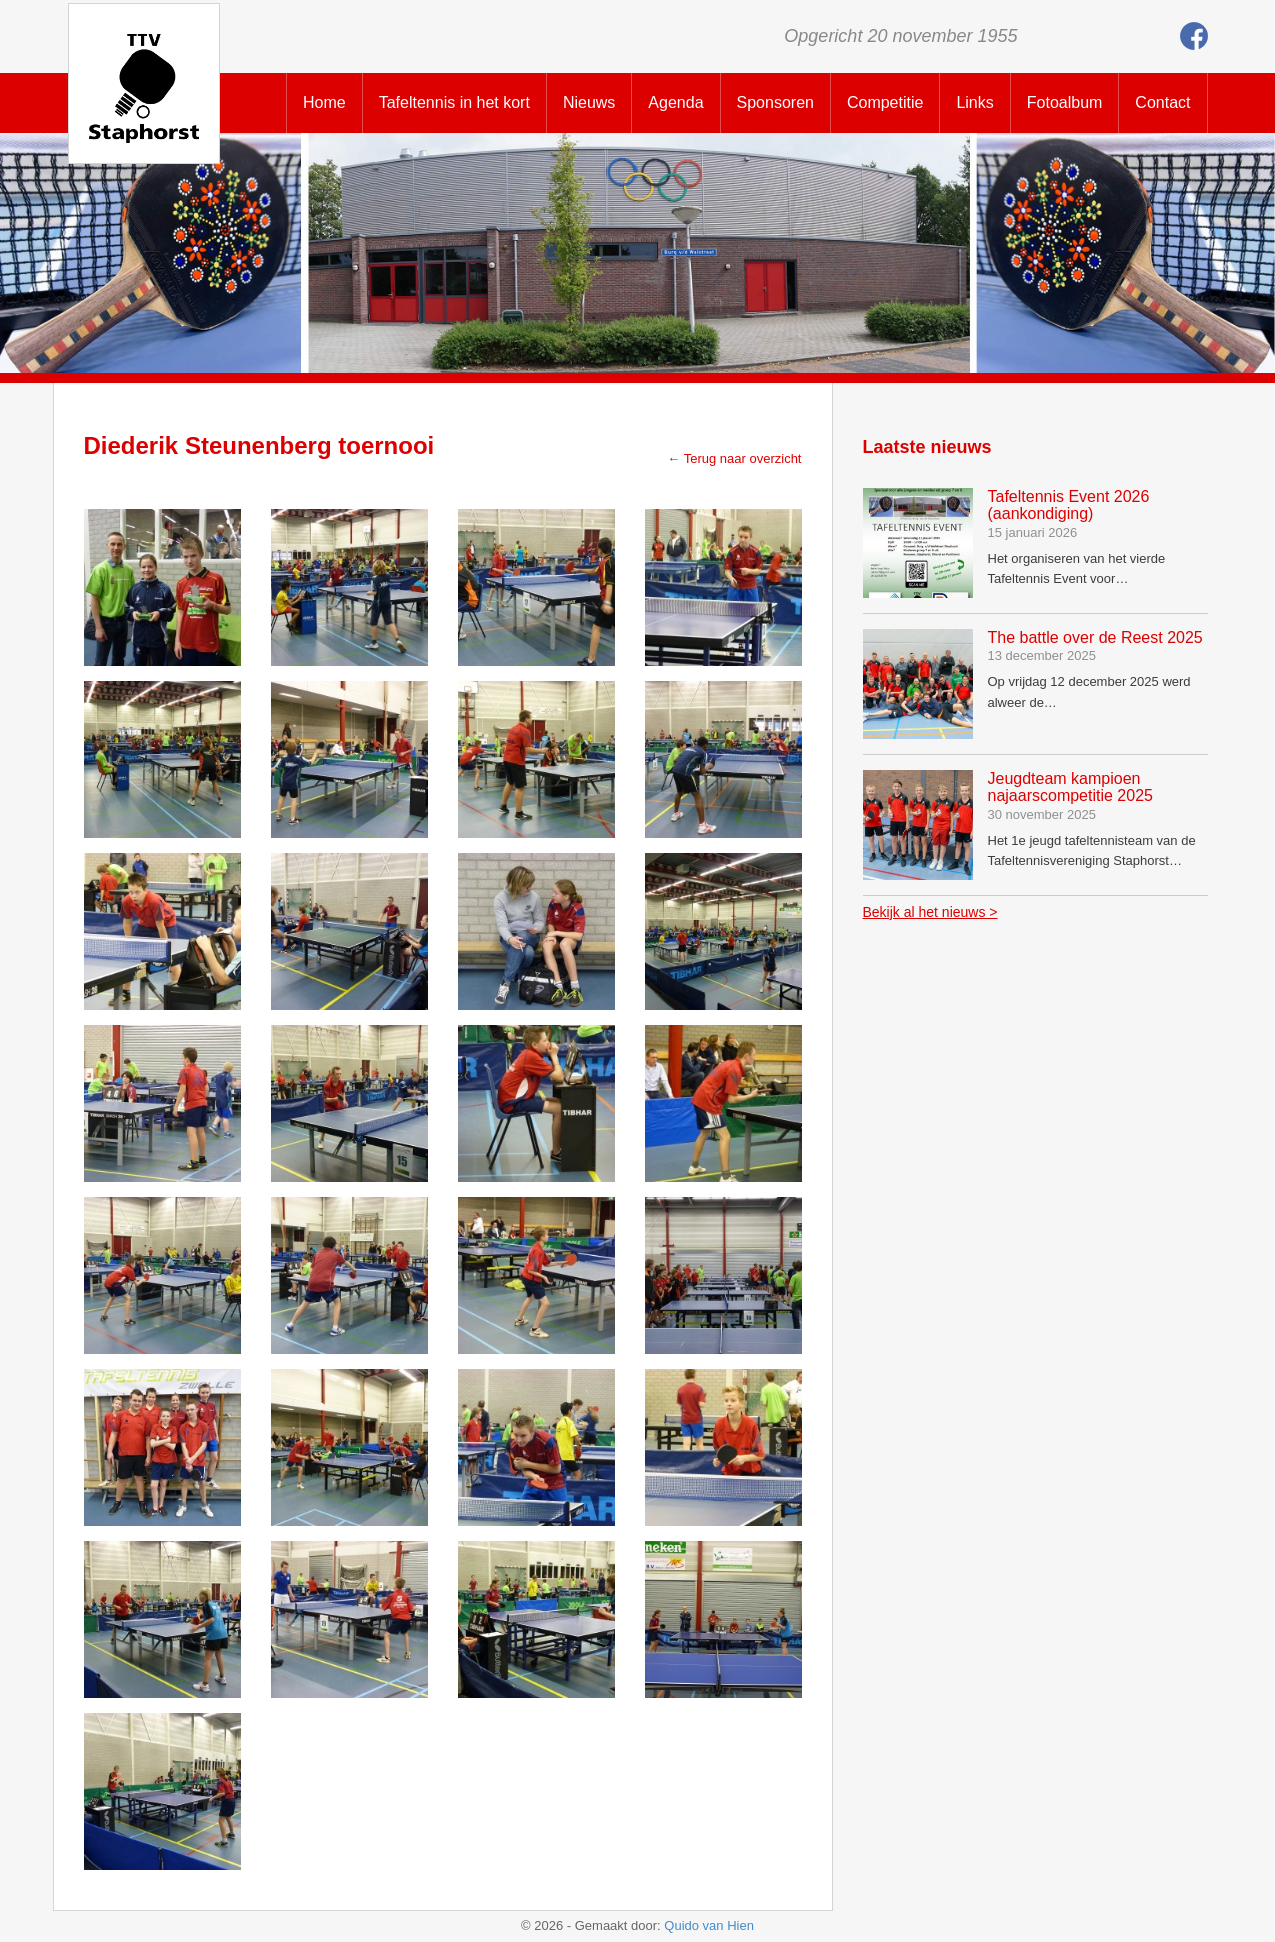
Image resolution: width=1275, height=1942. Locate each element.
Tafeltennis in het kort (454, 102)
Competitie (885, 102)
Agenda (675, 102)
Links (974, 102)
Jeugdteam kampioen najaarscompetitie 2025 (1070, 787)
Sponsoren (775, 102)
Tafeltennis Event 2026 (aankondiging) (1069, 505)
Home (324, 102)
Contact (1162, 102)
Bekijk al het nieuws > (930, 912)
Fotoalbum (1065, 102)
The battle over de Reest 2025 (1095, 637)
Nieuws (589, 102)
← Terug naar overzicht (734, 458)
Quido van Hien (709, 1925)
